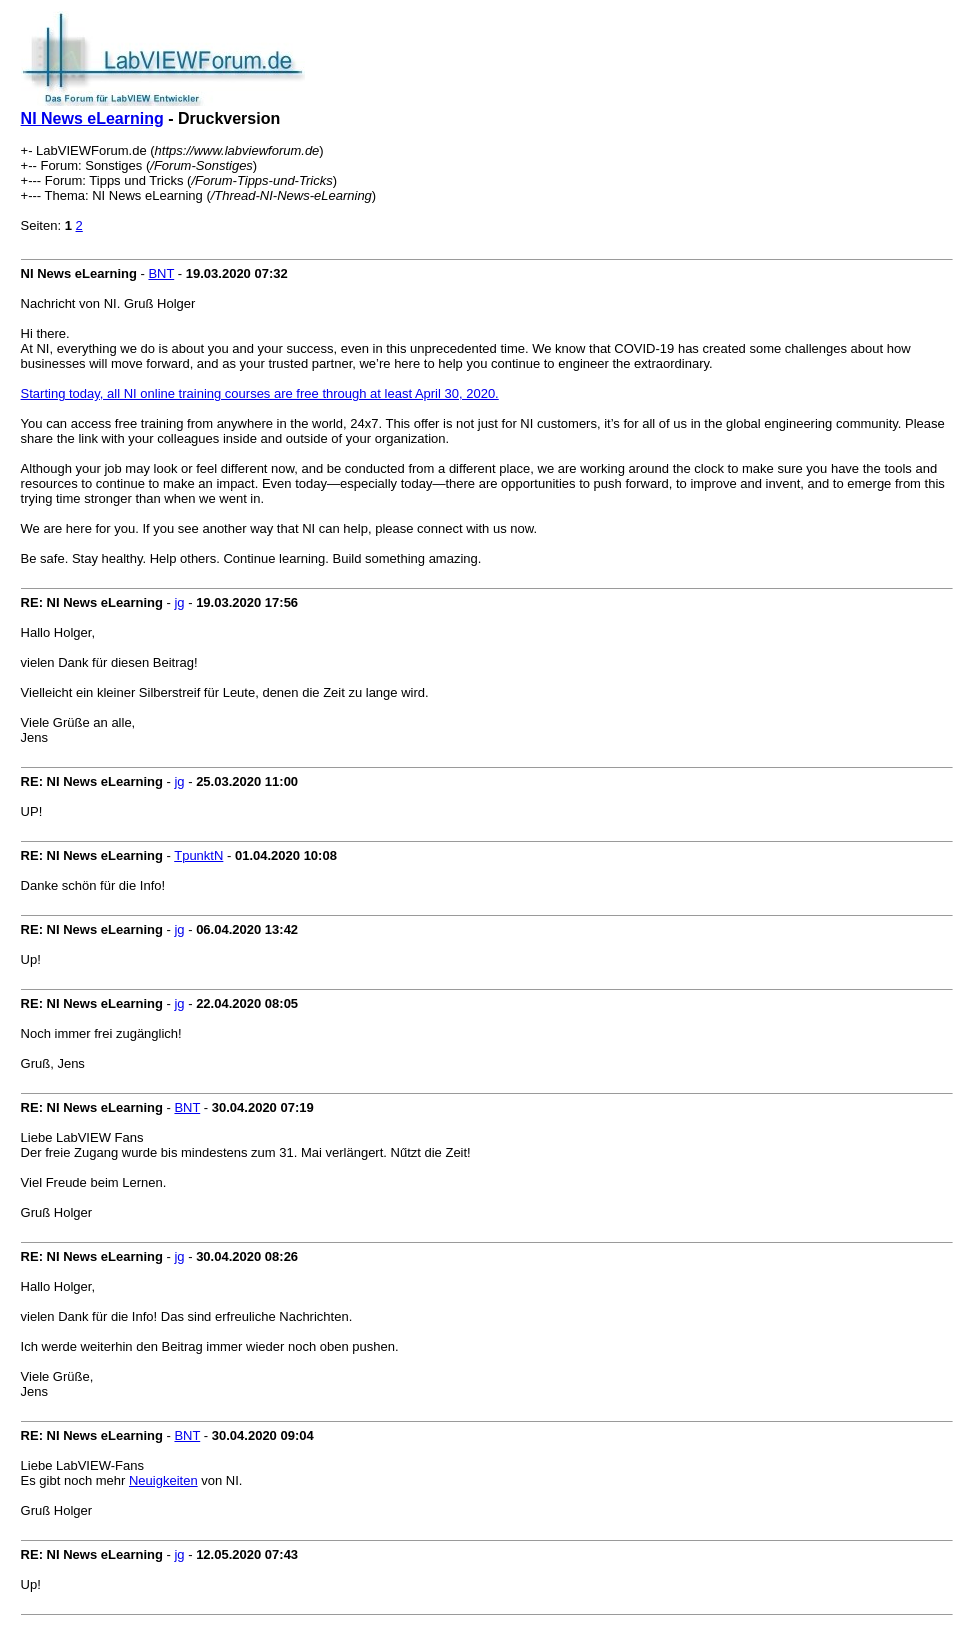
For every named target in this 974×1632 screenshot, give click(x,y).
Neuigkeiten (163, 1480)
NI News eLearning (92, 118)
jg (179, 602)
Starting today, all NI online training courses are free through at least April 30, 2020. (260, 393)
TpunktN (198, 855)
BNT (161, 273)
